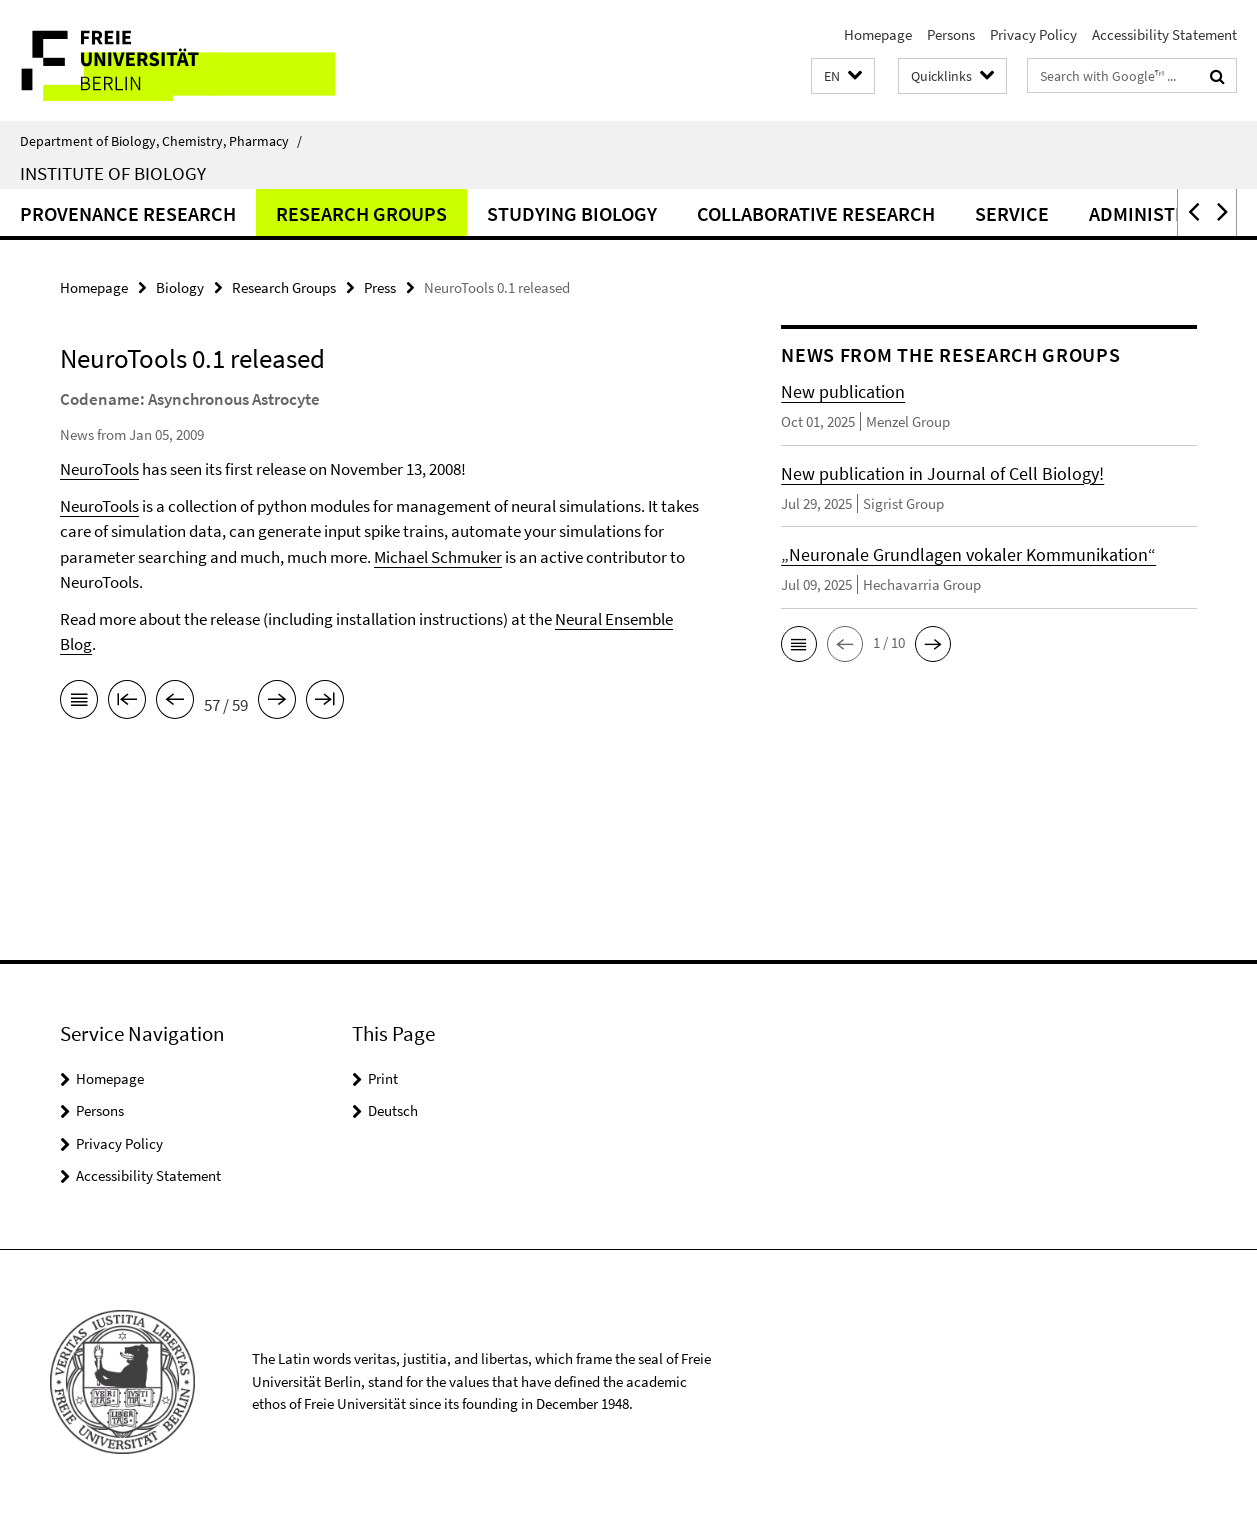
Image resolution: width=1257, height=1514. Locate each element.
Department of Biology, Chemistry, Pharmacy (161, 141)
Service (1012, 213)
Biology (180, 287)
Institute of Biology (113, 173)
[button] (843, 76)
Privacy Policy (1033, 34)
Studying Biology (572, 213)
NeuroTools (99, 469)
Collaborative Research (816, 213)
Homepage (878, 34)
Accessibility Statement (1164, 34)
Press (380, 287)
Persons (951, 34)
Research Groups (361, 213)
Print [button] (383, 1078)
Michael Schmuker (438, 557)
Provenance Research (128, 213)
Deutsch (393, 1110)
